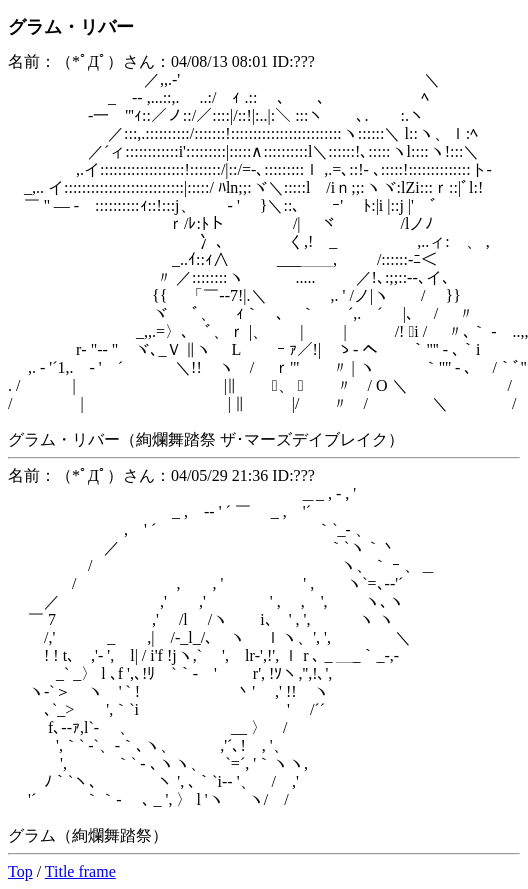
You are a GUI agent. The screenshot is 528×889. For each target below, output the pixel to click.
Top (20, 871)
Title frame (80, 871)
